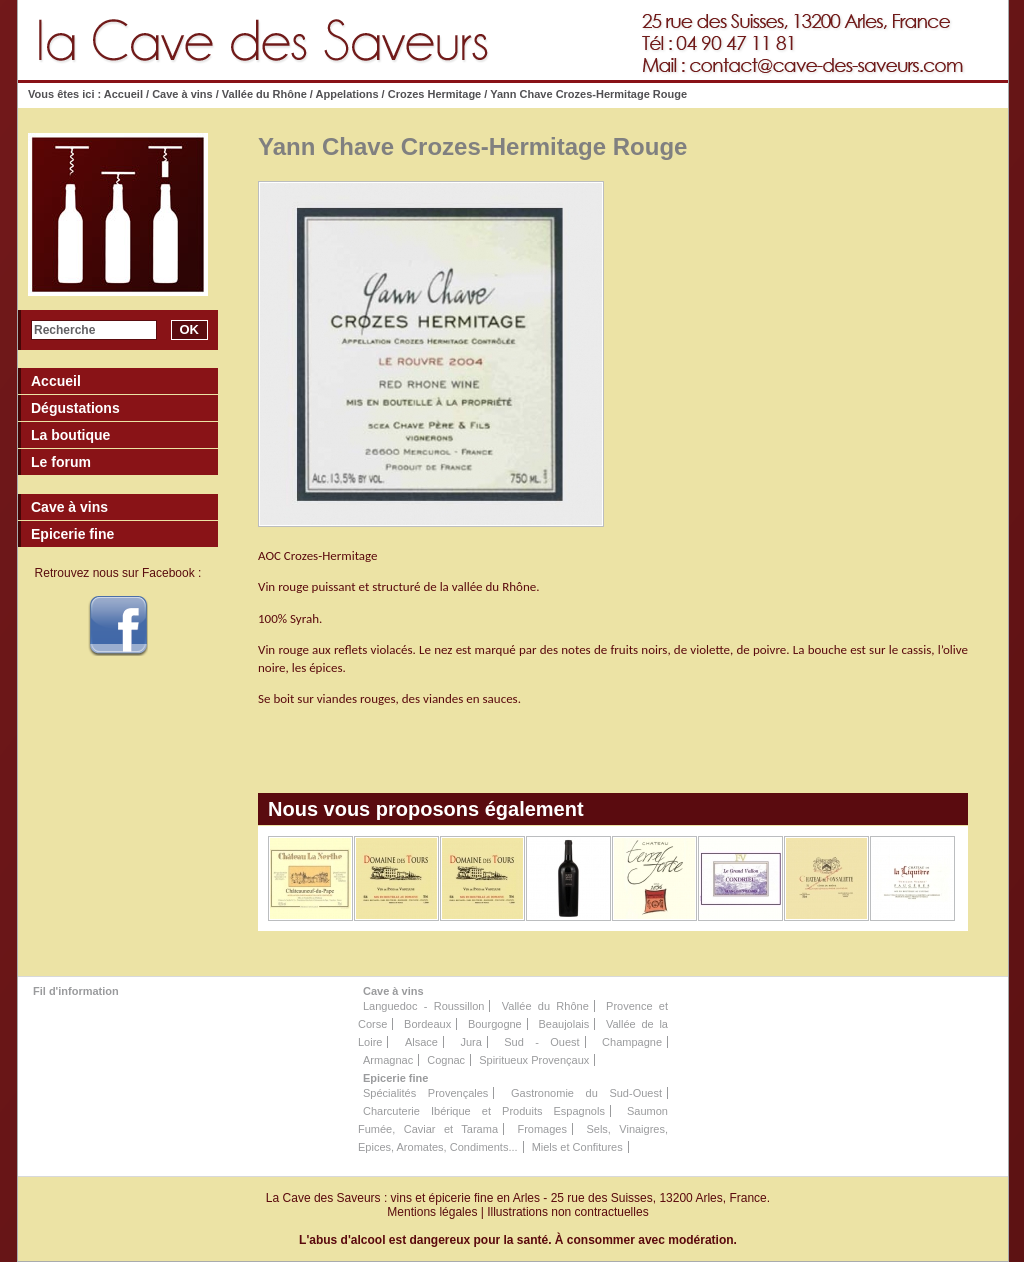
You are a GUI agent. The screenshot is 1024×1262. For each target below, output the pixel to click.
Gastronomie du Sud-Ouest (586, 1093)
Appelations (347, 94)
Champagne (632, 1042)
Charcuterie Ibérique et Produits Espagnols (484, 1111)
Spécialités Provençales (425, 1093)
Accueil (123, 94)
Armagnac (388, 1060)
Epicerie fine (395, 1078)
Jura (470, 1042)
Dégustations (75, 408)
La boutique (70, 435)
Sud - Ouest (541, 1042)
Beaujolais (563, 1024)
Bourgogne (495, 1024)
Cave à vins (182, 94)
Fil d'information (76, 991)
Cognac (446, 1060)
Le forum (61, 462)
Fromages (542, 1129)
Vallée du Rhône (264, 94)
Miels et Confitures (577, 1147)
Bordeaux (427, 1024)
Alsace (421, 1042)
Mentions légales (432, 1212)
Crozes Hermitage (435, 94)
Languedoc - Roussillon (423, 1006)
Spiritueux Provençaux (534, 1060)
